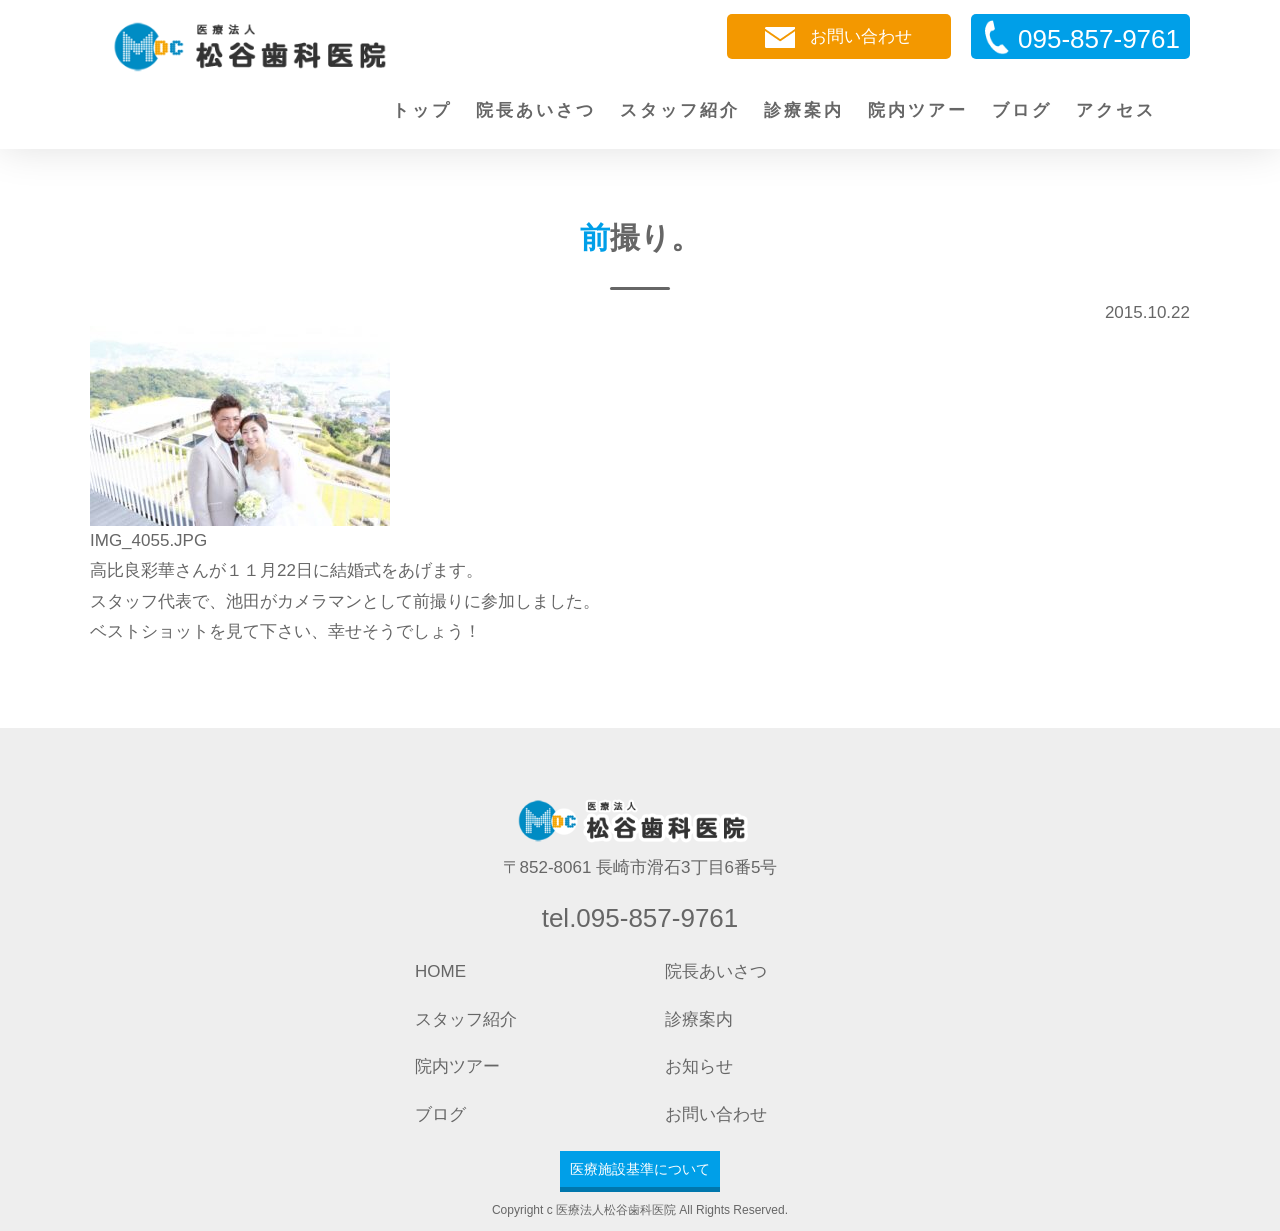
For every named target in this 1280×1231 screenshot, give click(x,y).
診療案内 (804, 110)
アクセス (1116, 110)
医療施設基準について (640, 1169)
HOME (440, 971)
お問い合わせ (838, 37)
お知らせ (699, 1066)
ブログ (1022, 110)
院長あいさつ (536, 110)
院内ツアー (918, 110)
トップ (422, 110)
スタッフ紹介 (680, 110)
